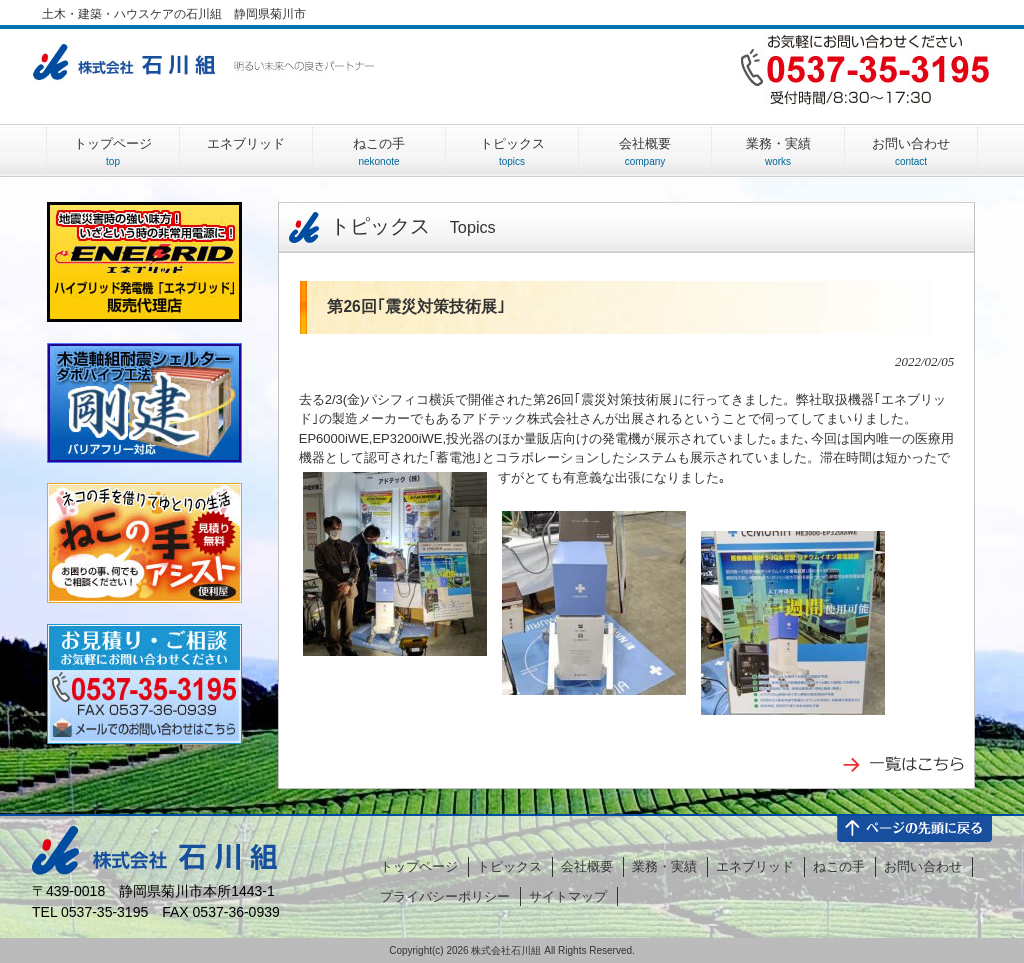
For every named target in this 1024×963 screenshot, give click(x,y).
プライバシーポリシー (445, 896)
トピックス (387, 226)
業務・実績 (664, 866)
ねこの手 (839, 866)
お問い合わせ (923, 866)
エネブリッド (755, 866)
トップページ (419, 866)
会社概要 (587, 866)
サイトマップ (568, 896)
